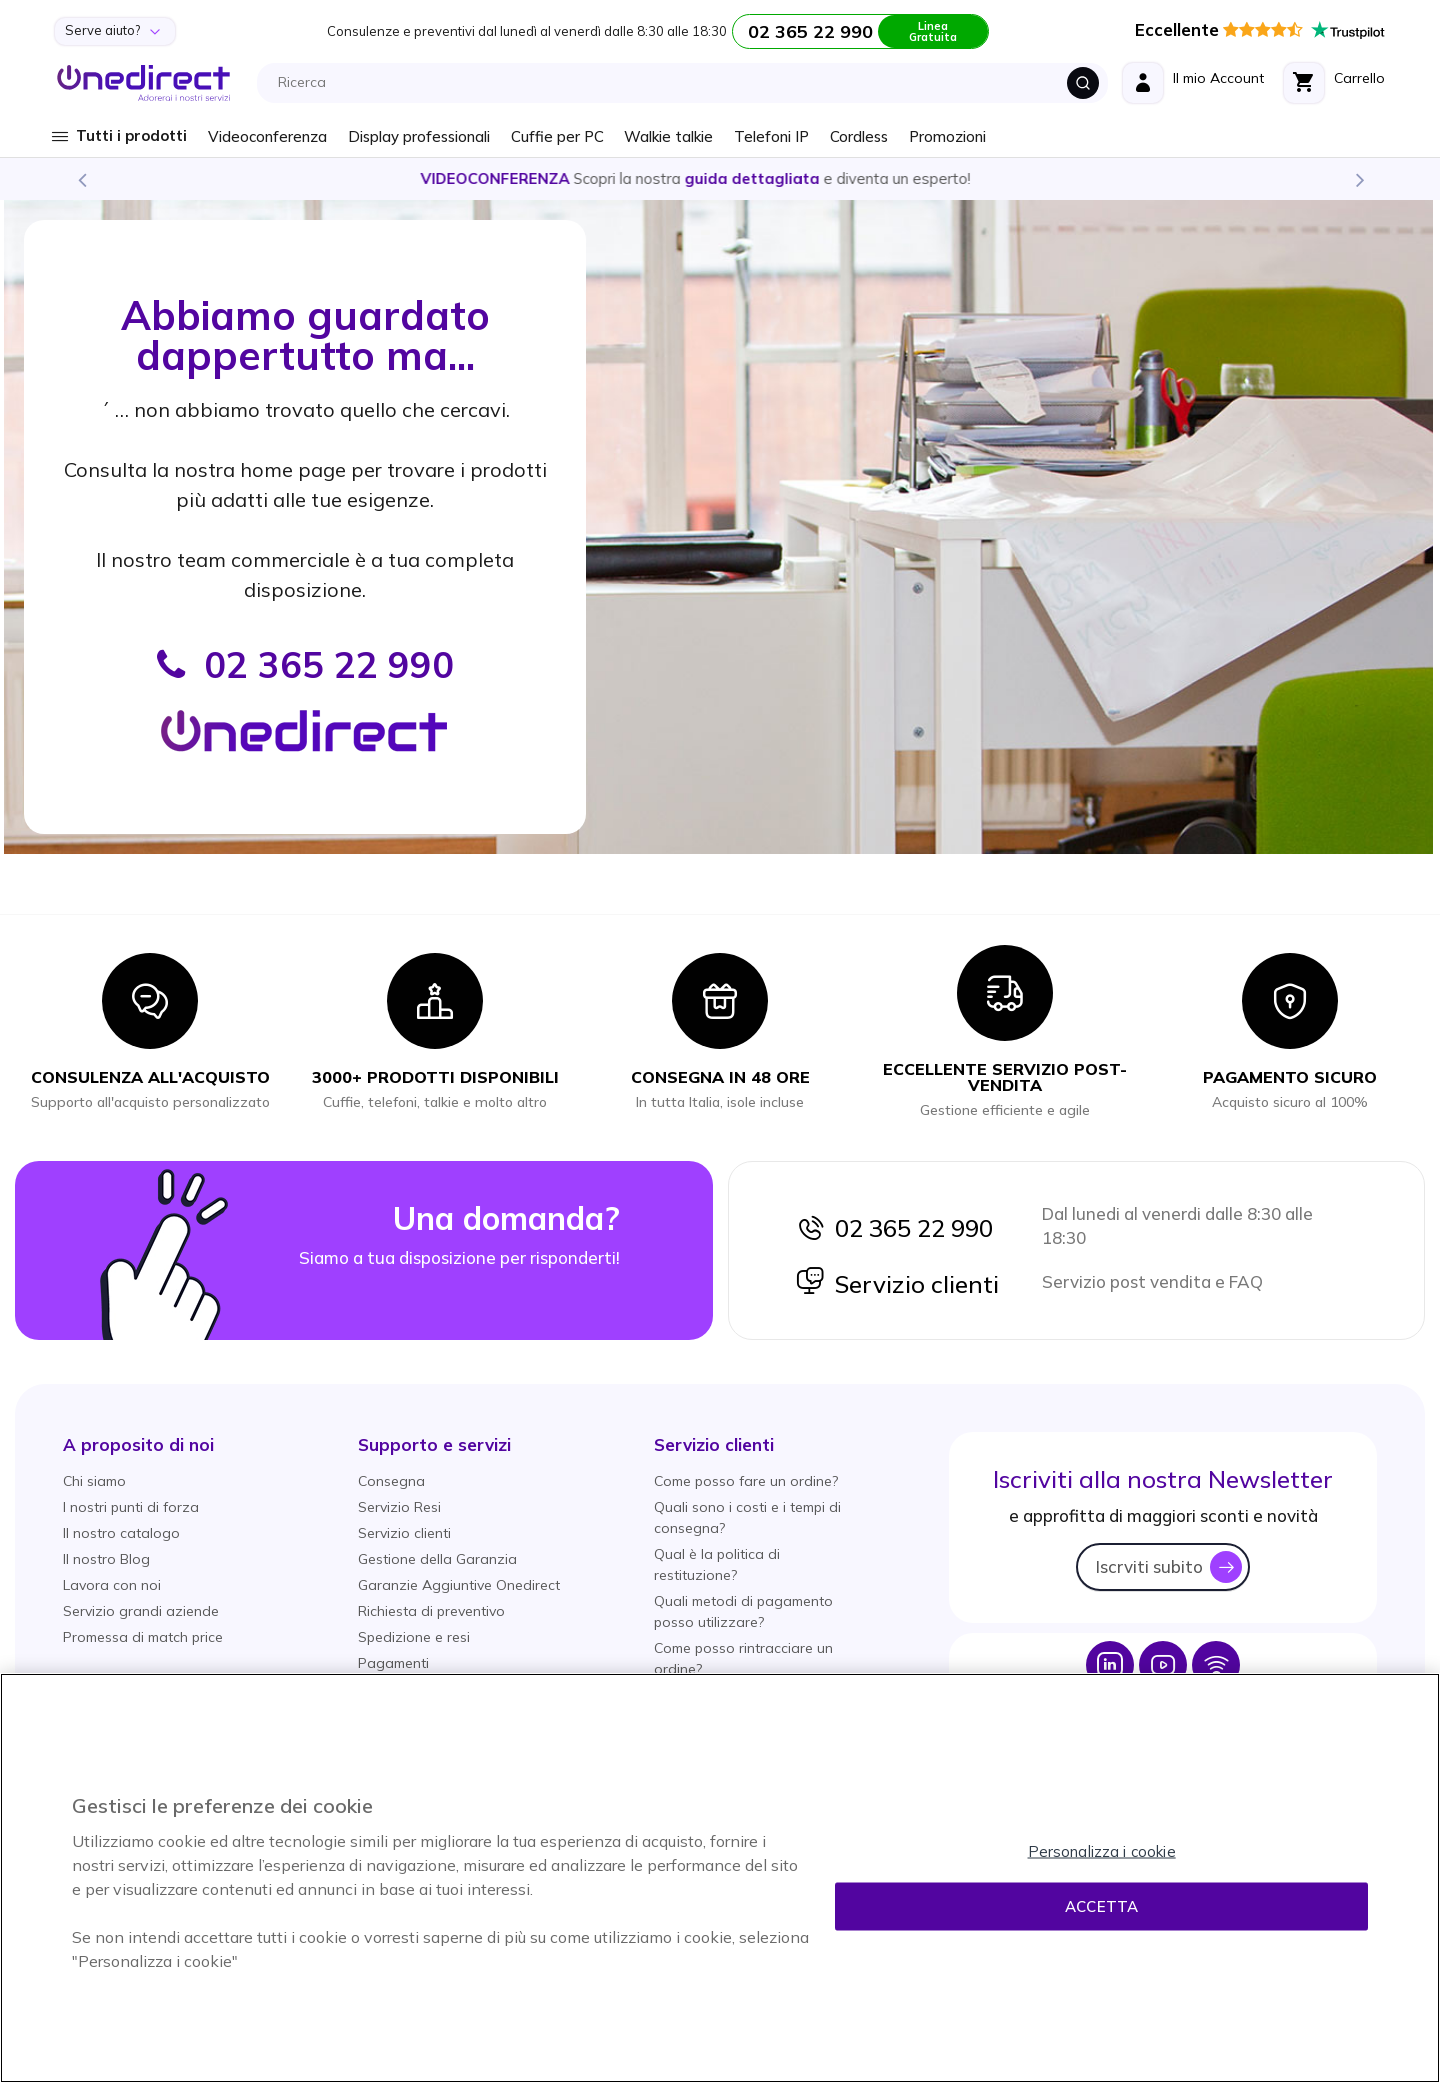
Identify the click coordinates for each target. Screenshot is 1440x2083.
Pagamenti (393, 1663)
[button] (138, 1444)
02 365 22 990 (894, 1228)
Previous (81, 179)
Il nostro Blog (106, 1559)
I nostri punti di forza (131, 1507)
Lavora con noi (112, 1585)
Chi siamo (94, 1481)
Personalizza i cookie (1102, 1851)
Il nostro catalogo (121, 1533)
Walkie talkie (668, 136)
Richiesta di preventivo (431, 1611)
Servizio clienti (897, 1284)
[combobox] (688, 83)
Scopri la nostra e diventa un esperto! (720, 178)
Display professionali (419, 136)
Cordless (859, 136)
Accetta (1101, 1906)
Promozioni (947, 136)
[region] (720, 1878)
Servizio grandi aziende (141, 1611)
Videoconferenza (267, 136)
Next (1359, 179)
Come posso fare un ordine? (746, 1481)
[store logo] (143, 83)
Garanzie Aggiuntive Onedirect (459, 1585)
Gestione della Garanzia (437, 1559)
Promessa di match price (143, 1637)
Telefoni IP (771, 136)
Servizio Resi (399, 1507)
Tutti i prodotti (131, 135)
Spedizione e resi (414, 1637)
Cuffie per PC (557, 136)
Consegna (391, 1481)
